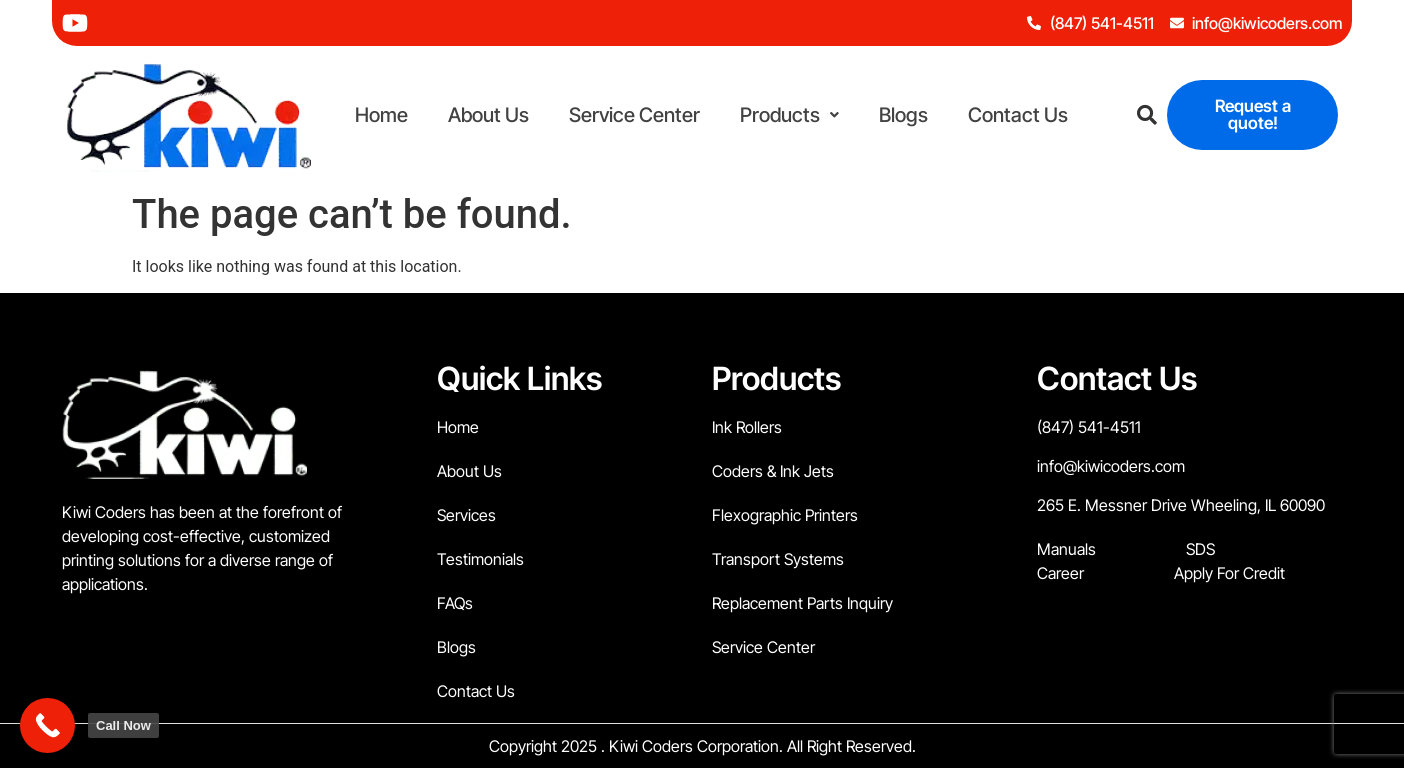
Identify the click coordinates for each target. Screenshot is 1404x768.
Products (789, 115)
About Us (488, 115)
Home (381, 115)
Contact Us (1018, 115)
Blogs (903, 115)
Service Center (634, 115)
